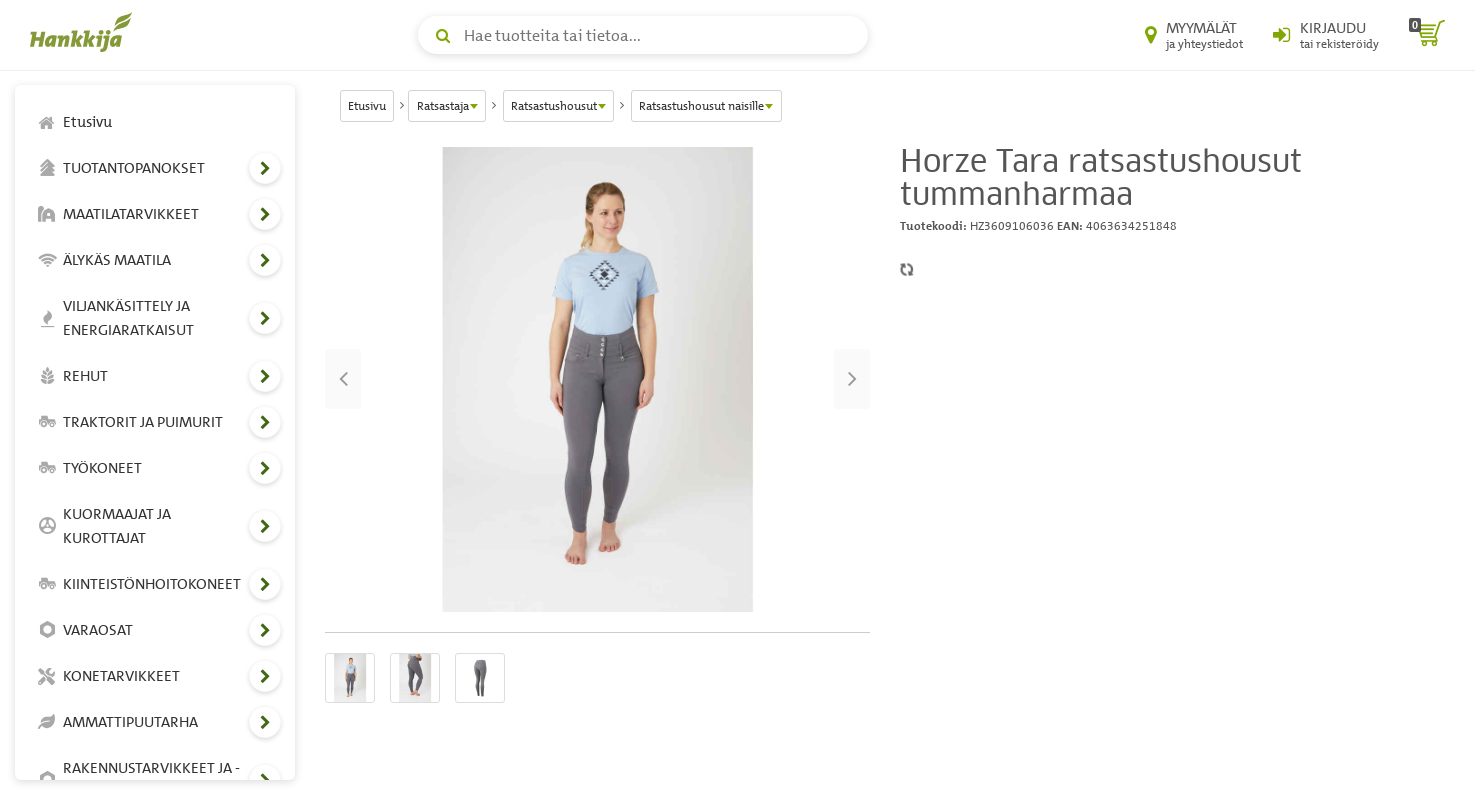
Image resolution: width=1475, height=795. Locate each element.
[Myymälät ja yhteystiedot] (1194, 35)
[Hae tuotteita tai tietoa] (643, 35)
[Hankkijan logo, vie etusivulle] (85, 32)
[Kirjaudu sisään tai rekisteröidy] (1326, 35)
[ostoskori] (1427, 35)
